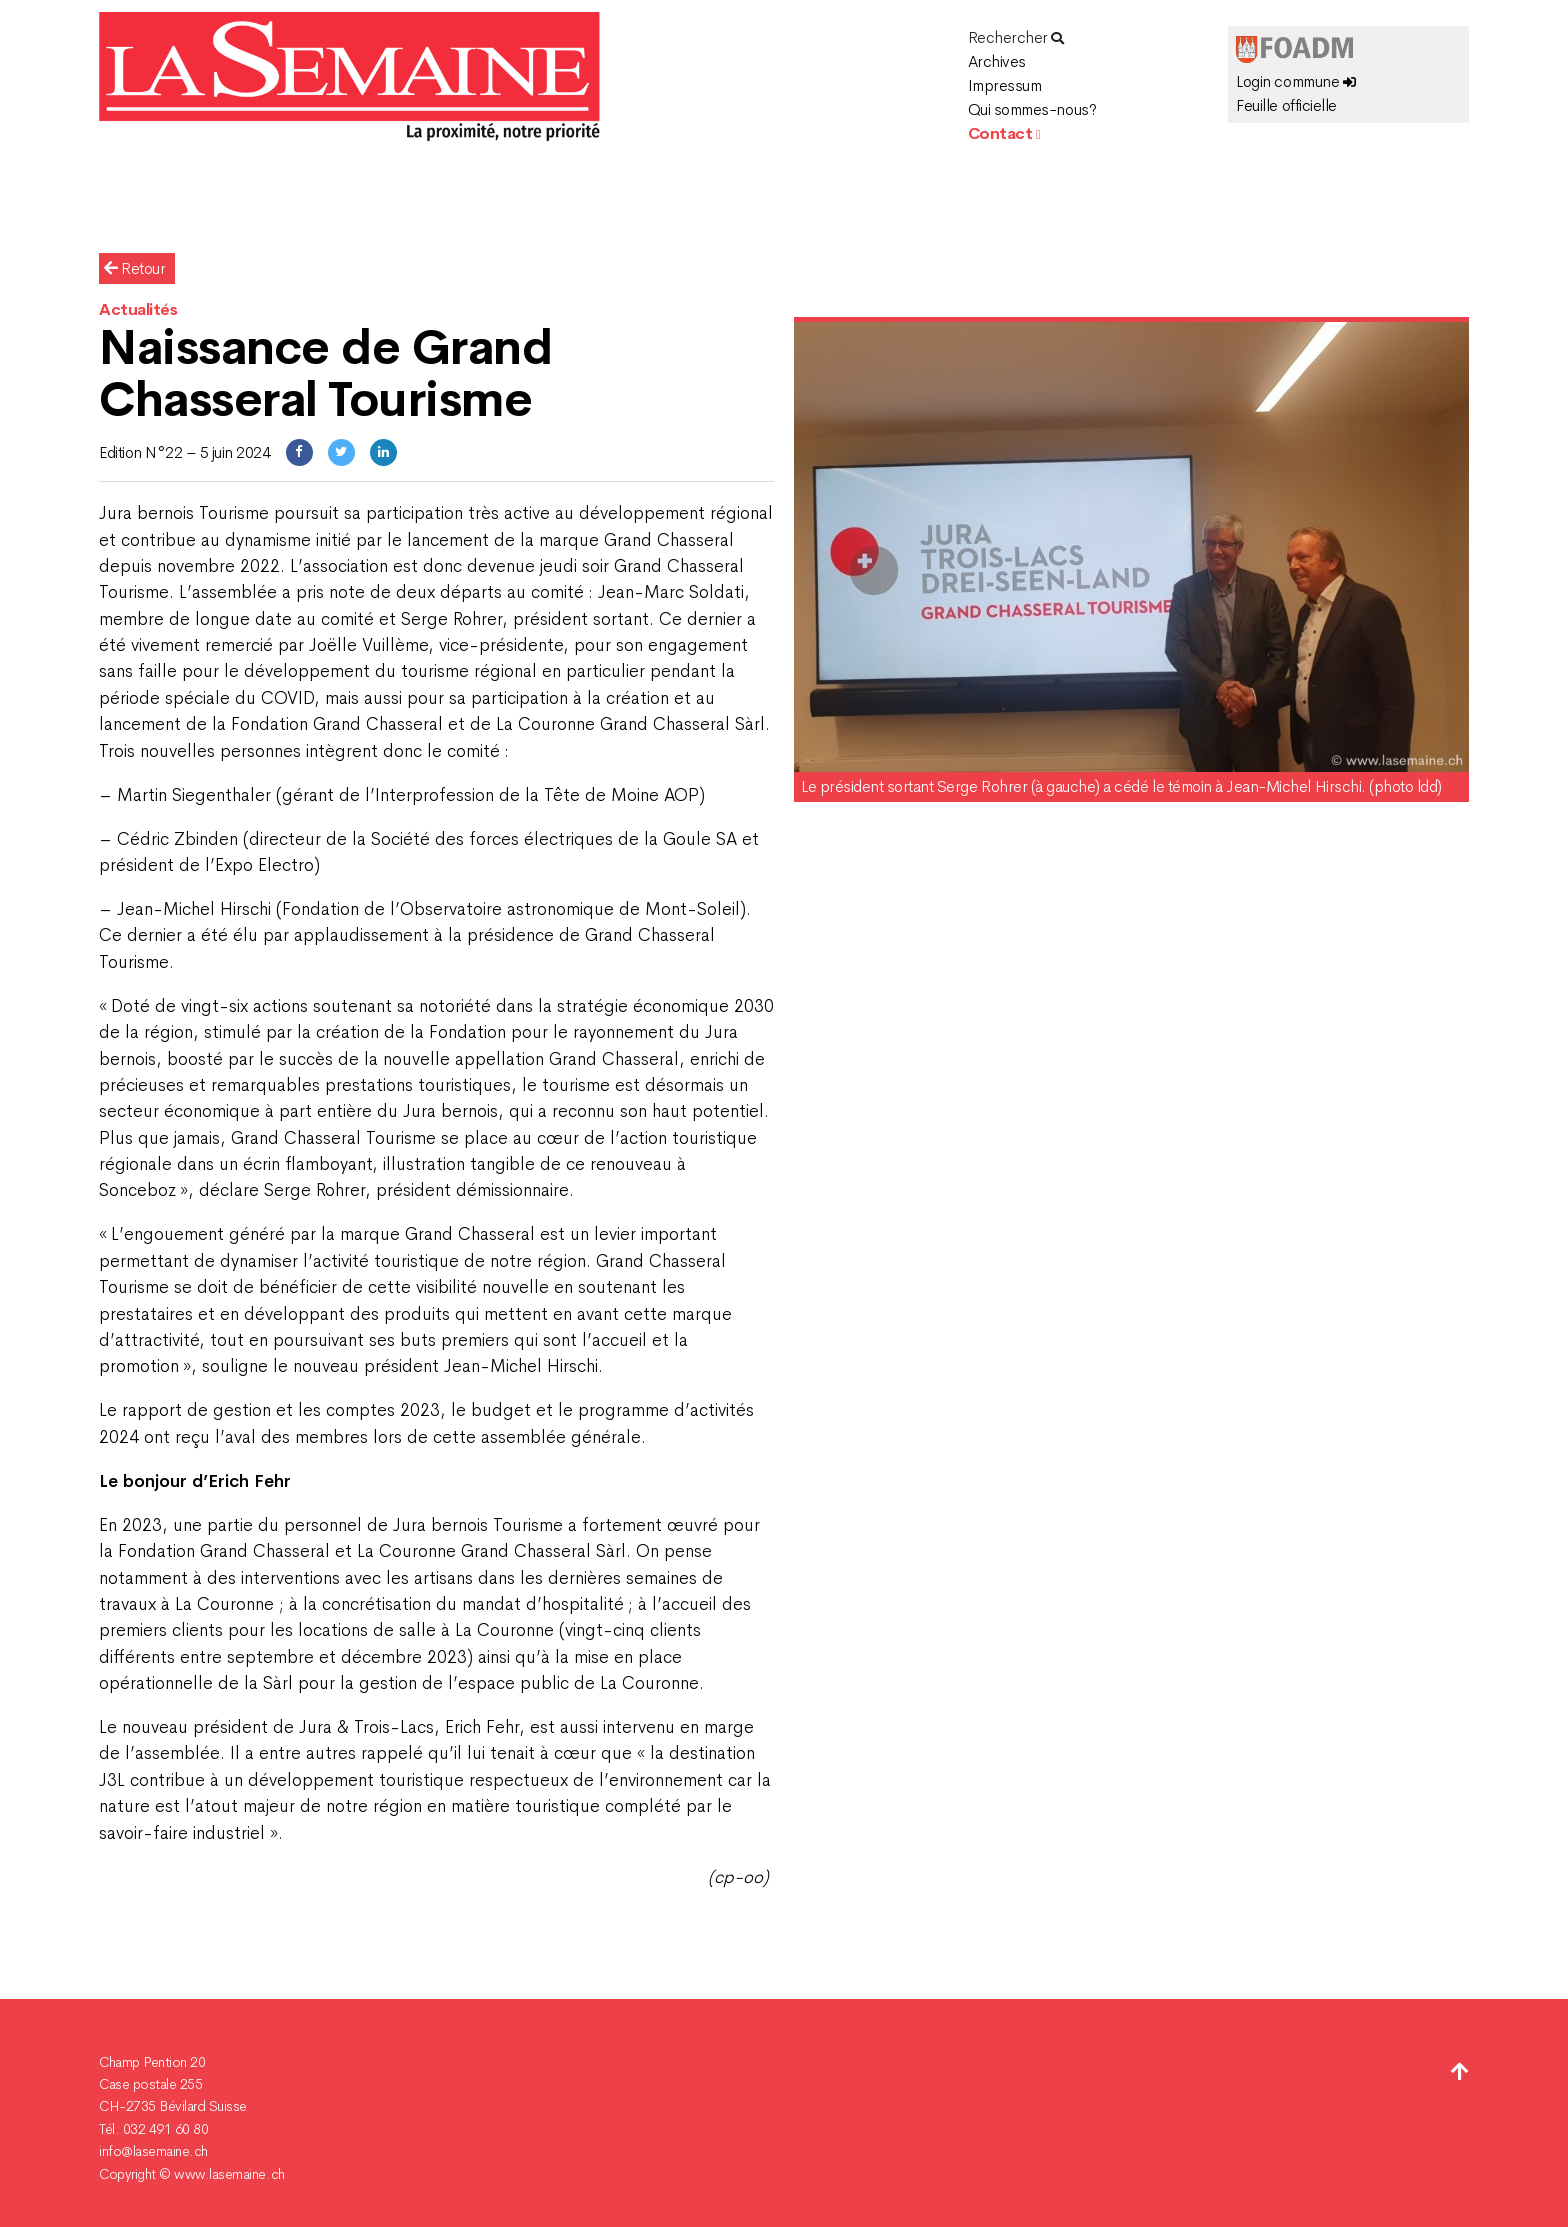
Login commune (1295, 81)
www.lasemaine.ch (229, 2174)
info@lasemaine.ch (153, 2151)
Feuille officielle (1286, 105)
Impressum (1005, 85)
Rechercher (1016, 37)
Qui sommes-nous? (1032, 109)
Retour (134, 268)
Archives (997, 61)
